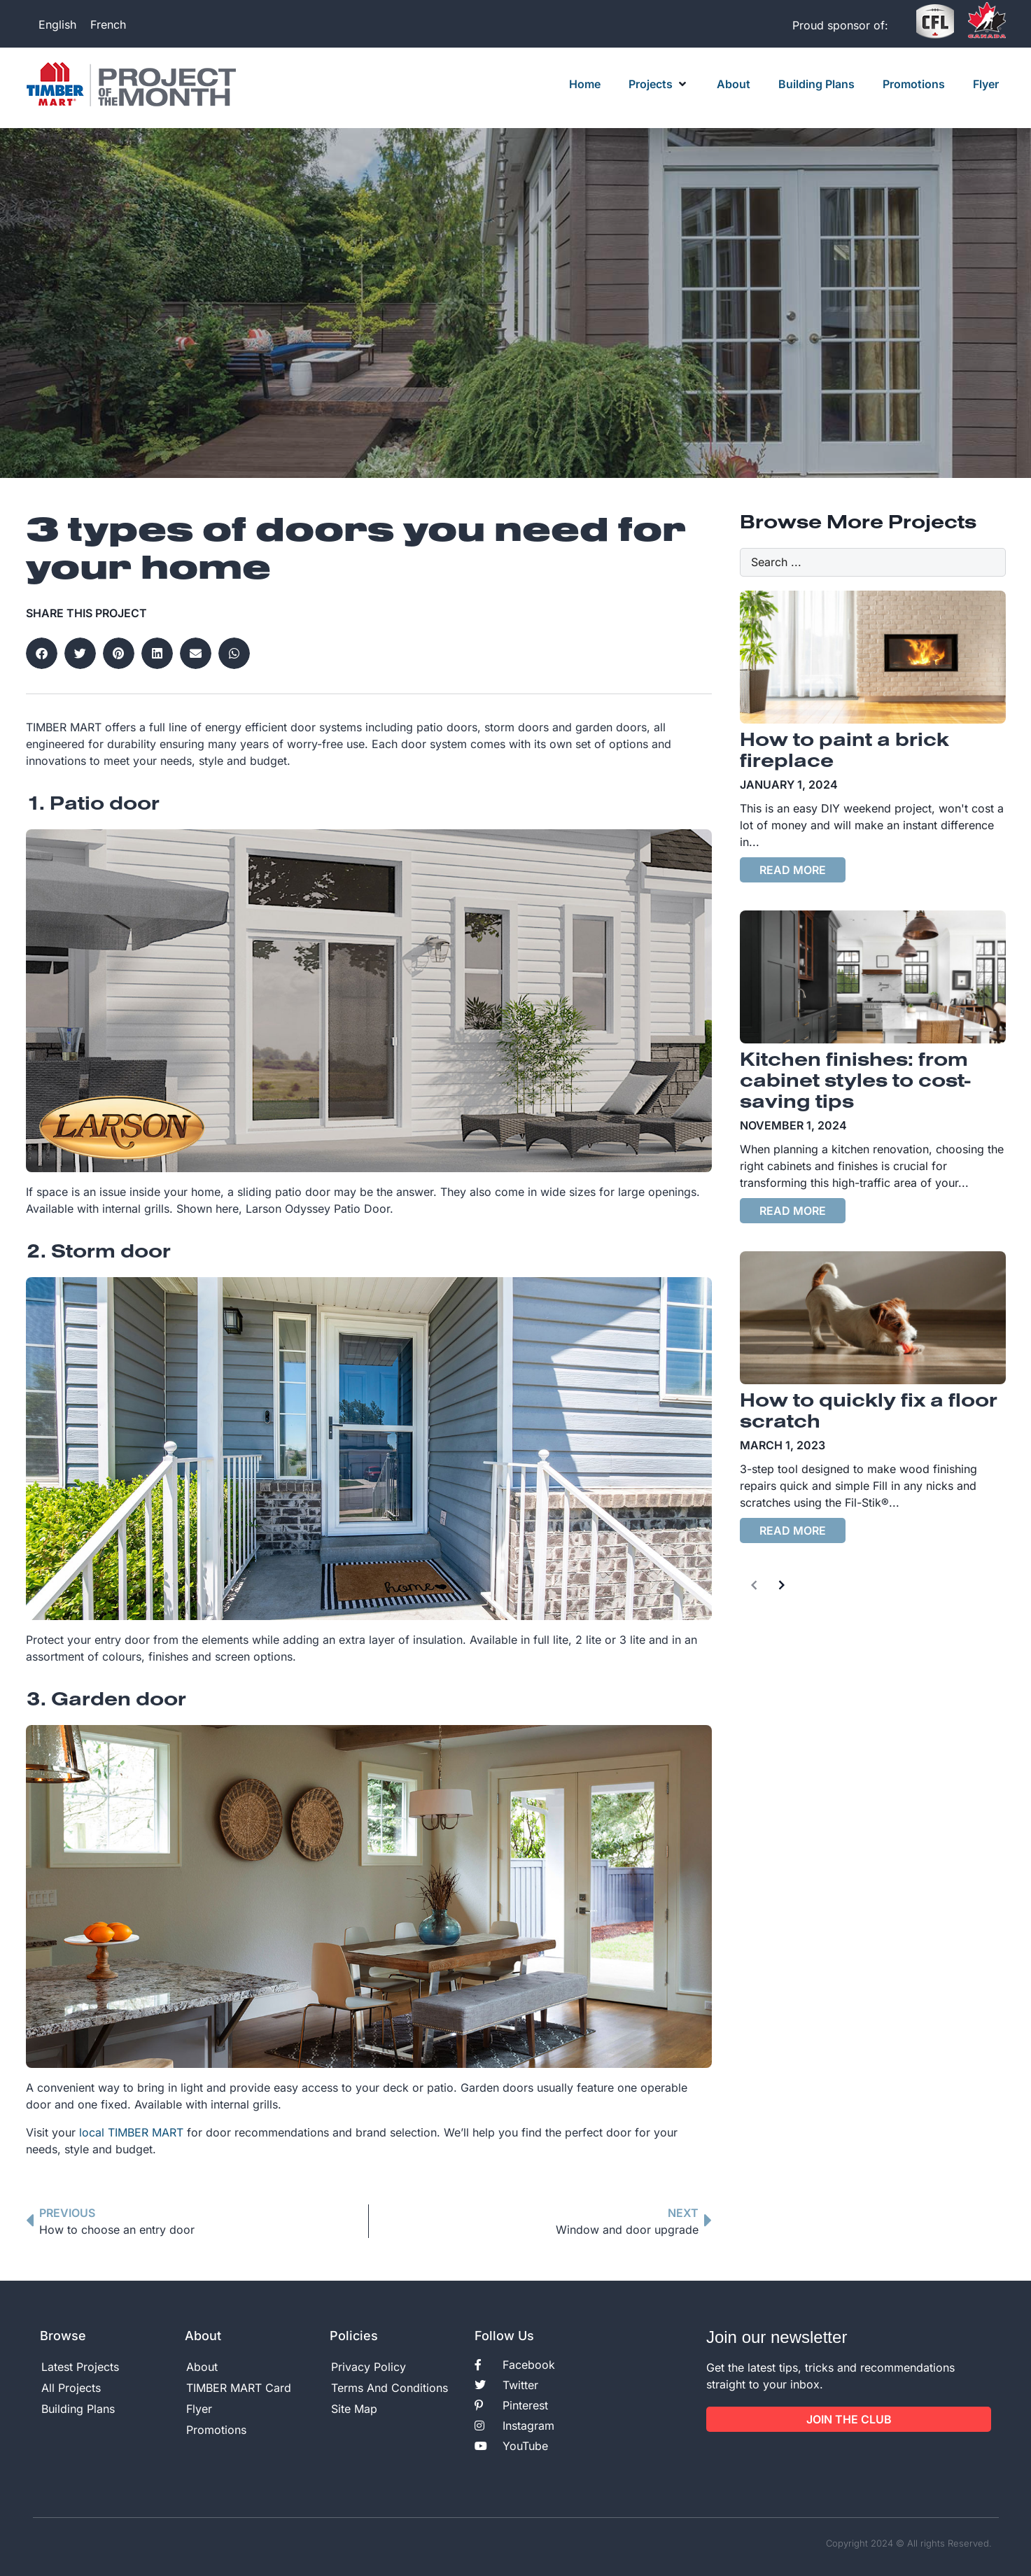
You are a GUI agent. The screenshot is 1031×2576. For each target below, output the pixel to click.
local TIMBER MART (131, 2132)
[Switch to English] (57, 24)
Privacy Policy (368, 2367)
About (202, 2367)
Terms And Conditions (389, 2388)
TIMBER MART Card (238, 2388)
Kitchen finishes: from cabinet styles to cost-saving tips (855, 1082)
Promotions (216, 2430)
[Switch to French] (108, 24)
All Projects (71, 2388)
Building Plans (78, 2409)
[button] (659, 84)
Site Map (354, 2409)
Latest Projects (80, 2367)
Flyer (199, 2409)
